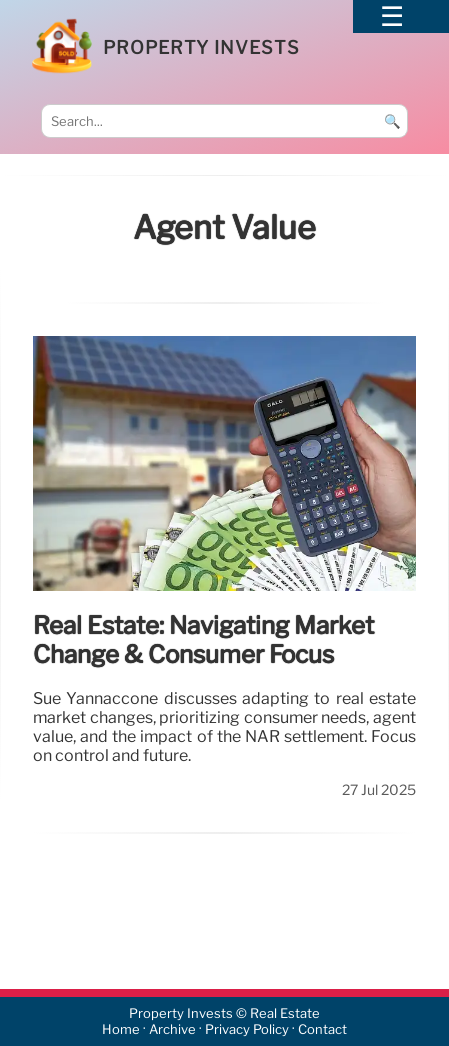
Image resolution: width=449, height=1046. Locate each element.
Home (121, 1029)
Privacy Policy (247, 1029)
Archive (172, 1029)
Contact (322, 1029)
